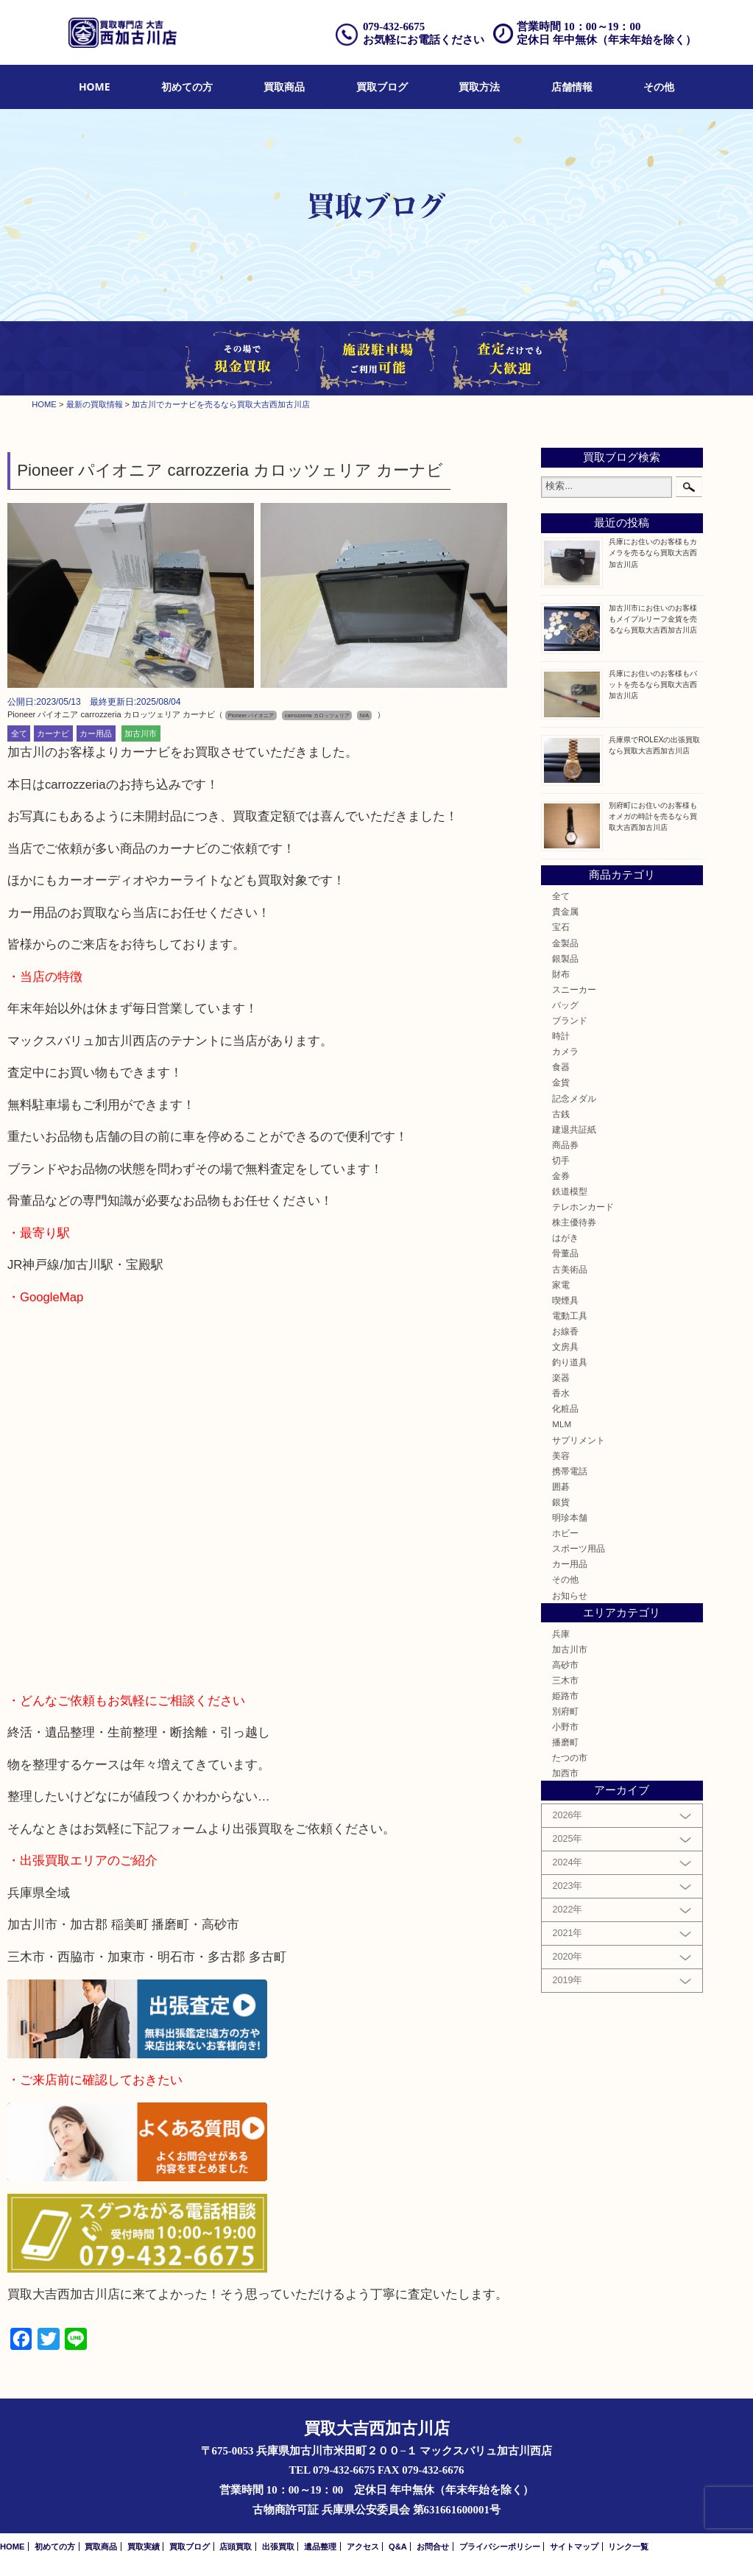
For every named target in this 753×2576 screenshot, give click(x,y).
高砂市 (565, 1664)
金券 (561, 1175)
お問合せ (433, 2546)
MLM (561, 1424)
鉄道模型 (569, 1191)
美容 (561, 1455)
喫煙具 (565, 1300)
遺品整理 (320, 2546)
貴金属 (565, 911)
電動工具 (569, 1315)
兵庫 (561, 1634)
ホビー (565, 1533)
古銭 (561, 1114)
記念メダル (574, 1098)
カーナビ (53, 733)
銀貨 (561, 1502)
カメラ (565, 1051)
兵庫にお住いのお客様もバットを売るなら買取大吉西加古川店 (653, 684)
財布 (561, 974)
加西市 (565, 1773)
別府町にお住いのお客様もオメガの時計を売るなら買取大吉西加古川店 (653, 816)
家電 (561, 1284)
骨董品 (565, 1253)
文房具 (565, 1346)
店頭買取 (235, 2546)
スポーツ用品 (578, 1548)
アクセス (363, 2546)
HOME (94, 87)
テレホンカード (583, 1206)
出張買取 (278, 2546)
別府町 (565, 1711)
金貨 (561, 1082)
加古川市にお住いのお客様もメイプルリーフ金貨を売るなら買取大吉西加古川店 (653, 619)
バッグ (565, 1005)
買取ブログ (382, 87)
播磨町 (565, 1742)
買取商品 (284, 87)
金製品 (565, 943)
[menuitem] (94, 87)
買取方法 (479, 87)
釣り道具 (569, 1362)
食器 (561, 1066)
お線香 (565, 1331)
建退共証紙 (574, 1129)
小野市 (565, 1726)
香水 (561, 1393)
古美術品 (569, 1269)
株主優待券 (574, 1222)
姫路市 (565, 1695)
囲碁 (561, 1486)
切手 (561, 1160)
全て (19, 733)
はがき (565, 1237)
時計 (561, 1036)
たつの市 (569, 1757)
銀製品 (565, 958)
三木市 (565, 1680)
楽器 (561, 1377)
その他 (658, 87)
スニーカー (574, 989)
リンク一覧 (628, 2546)
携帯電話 (569, 1471)
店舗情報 (572, 87)
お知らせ (569, 1595)
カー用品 (95, 733)
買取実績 (143, 2546)
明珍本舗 (569, 1517)
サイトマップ (574, 2546)
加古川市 (140, 733)
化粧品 (565, 1408)
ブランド (569, 1020)
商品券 (565, 1145)
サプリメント (578, 1440)
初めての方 (187, 87)
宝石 (561, 927)
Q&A (398, 2546)
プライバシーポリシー (499, 2546)
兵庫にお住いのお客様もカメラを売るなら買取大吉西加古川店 (653, 553)
